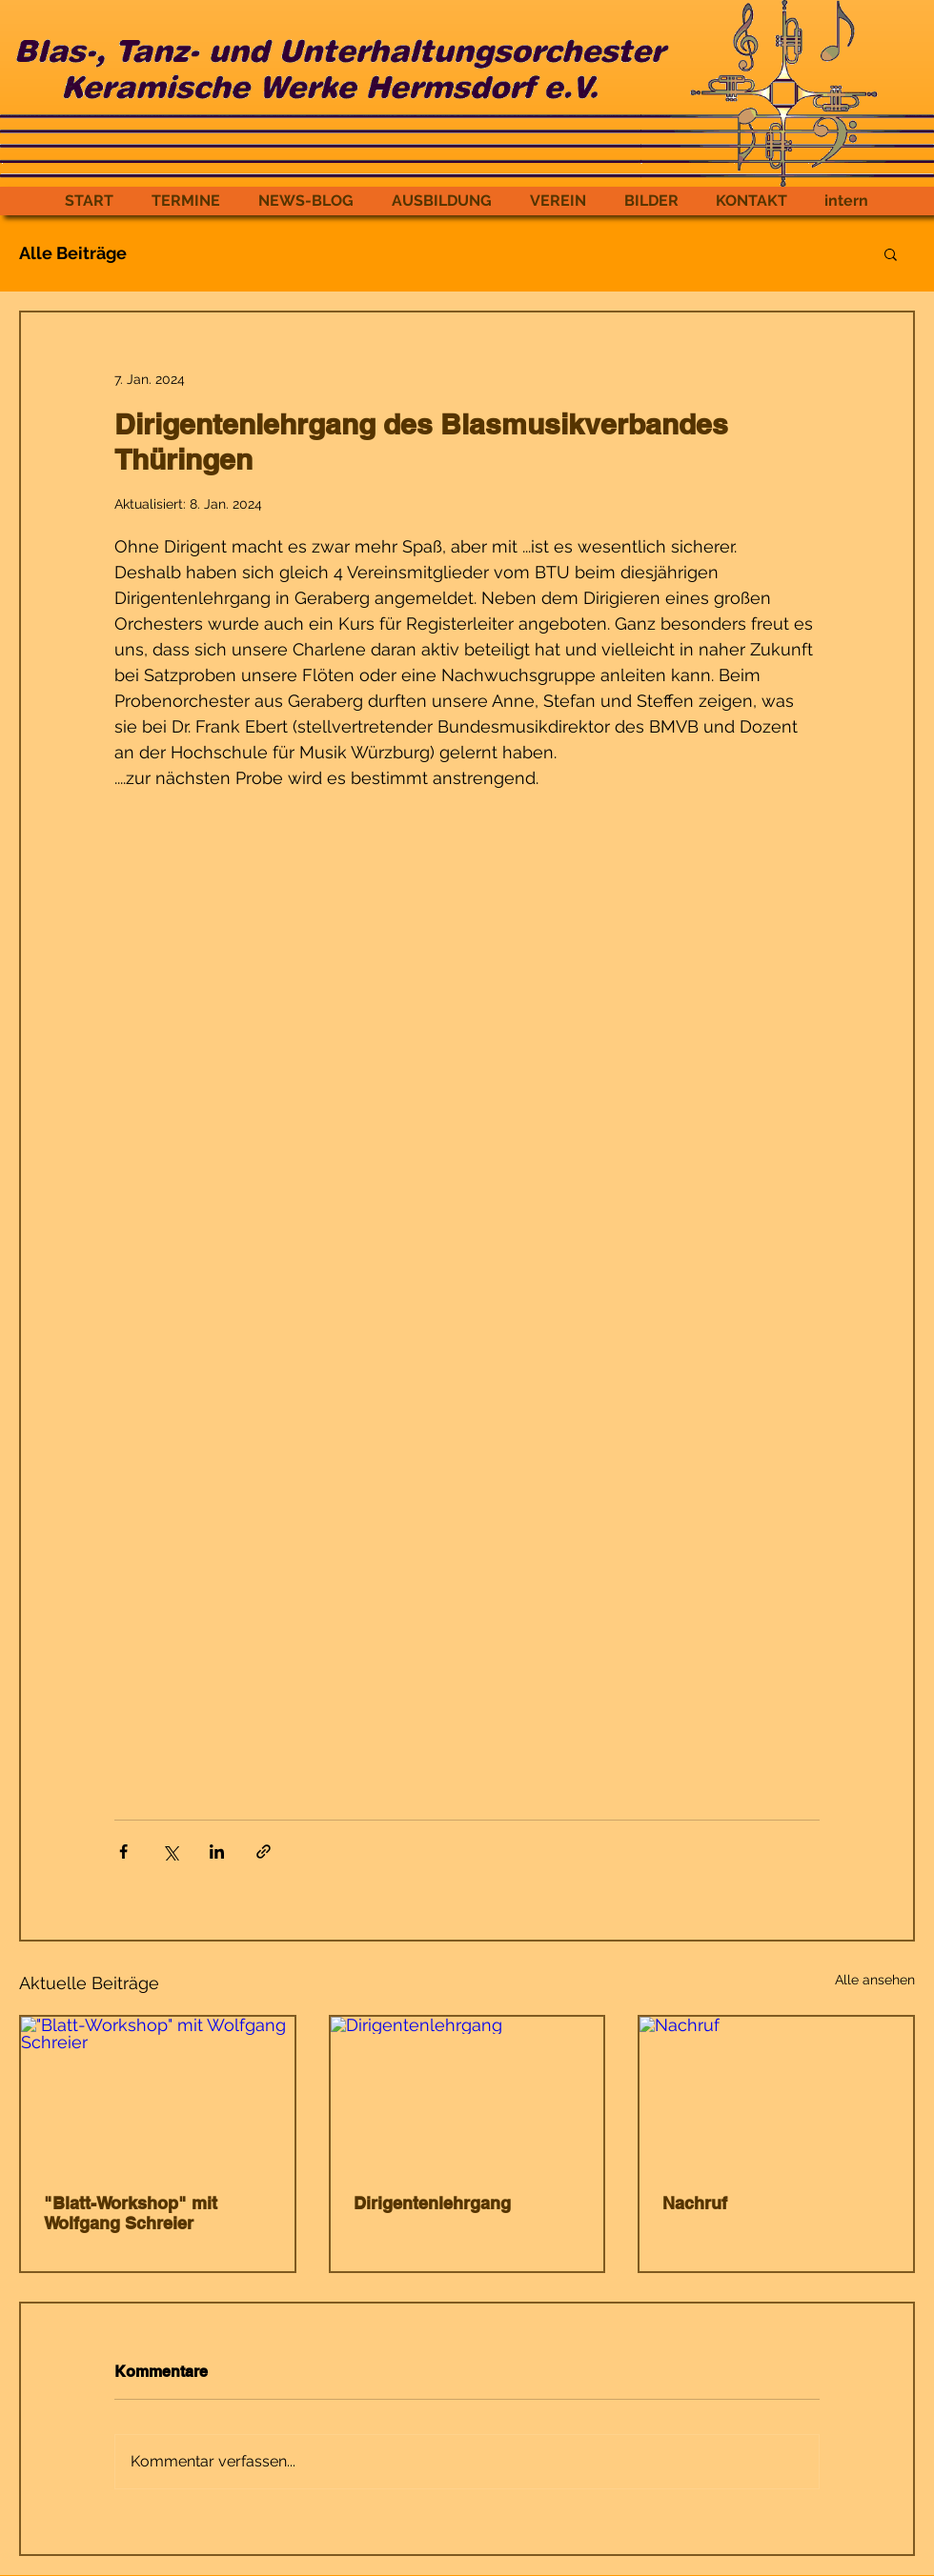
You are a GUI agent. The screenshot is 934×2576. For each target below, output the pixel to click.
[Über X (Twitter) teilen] (170, 1851)
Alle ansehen (875, 1979)
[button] (891, 253)
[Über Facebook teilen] (123, 1851)
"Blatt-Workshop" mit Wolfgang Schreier (130, 2213)
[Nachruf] (776, 2093)
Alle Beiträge (73, 253)
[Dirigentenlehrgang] (467, 2093)
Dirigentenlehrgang (432, 2203)
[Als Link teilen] (263, 1851)
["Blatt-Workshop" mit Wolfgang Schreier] (157, 2093)
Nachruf (694, 2203)
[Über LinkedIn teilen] (217, 1851)
